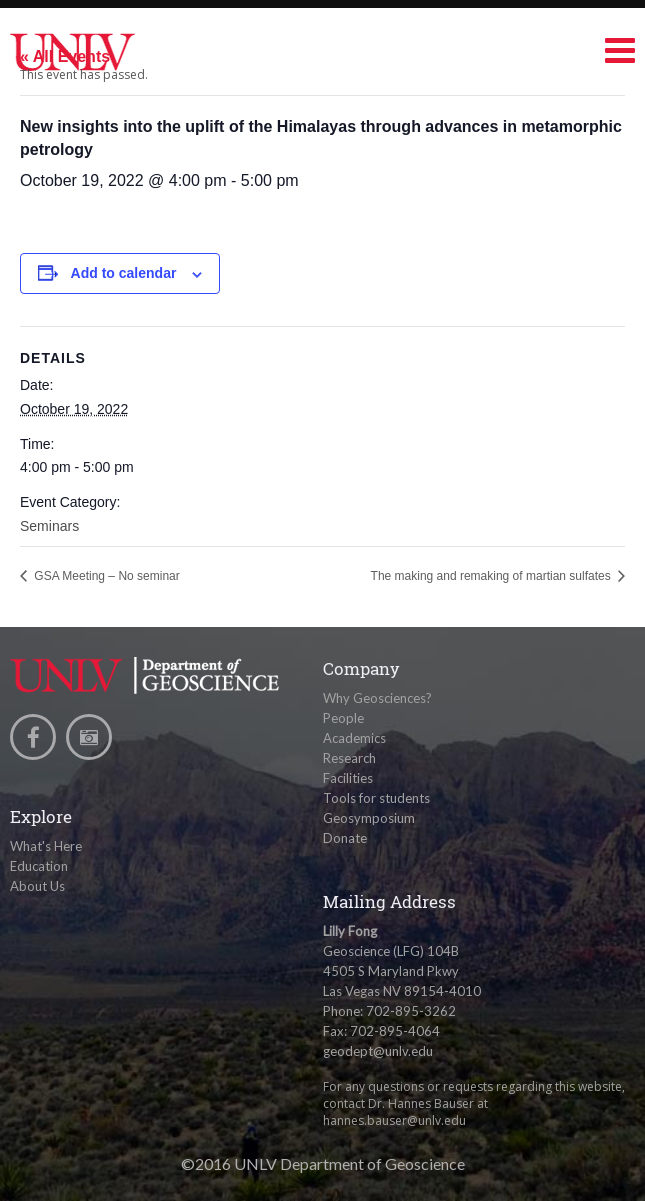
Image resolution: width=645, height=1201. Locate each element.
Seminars (49, 526)
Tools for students (376, 798)
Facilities (348, 778)
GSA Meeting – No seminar (105, 576)
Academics (354, 738)
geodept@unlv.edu (378, 1051)
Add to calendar (124, 273)
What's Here (46, 846)
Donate (345, 838)
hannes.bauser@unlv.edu (394, 1120)
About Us (37, 886)
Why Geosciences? (377, 698)
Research (349, 758)
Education (39, 866)
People (343, 718)
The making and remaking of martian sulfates (492, 576)
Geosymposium (369, 818)
